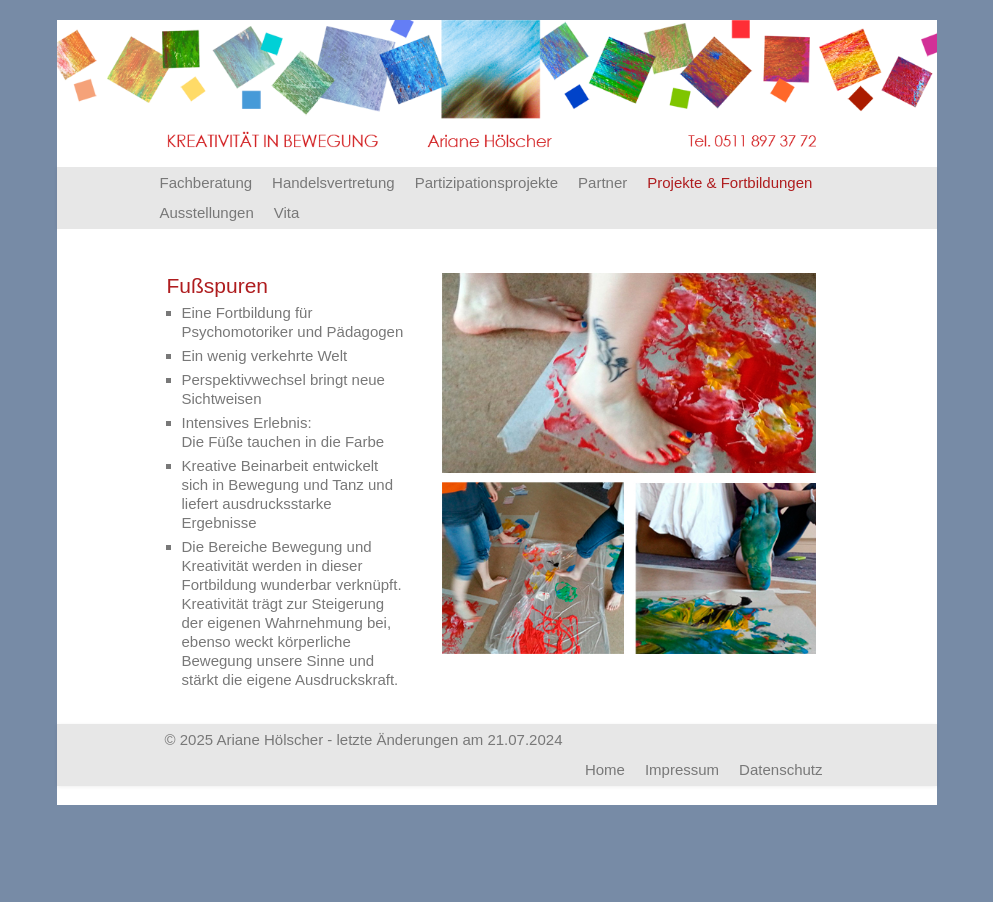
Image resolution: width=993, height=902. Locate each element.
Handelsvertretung (333, 182)
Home (605, 769)
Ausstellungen (207, 212)
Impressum (682, 769)
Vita (287, 212)
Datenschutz (780, 769)
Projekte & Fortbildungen (729, 182)
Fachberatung (206, 182)
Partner (602, 182)
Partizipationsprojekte (486, 182)
